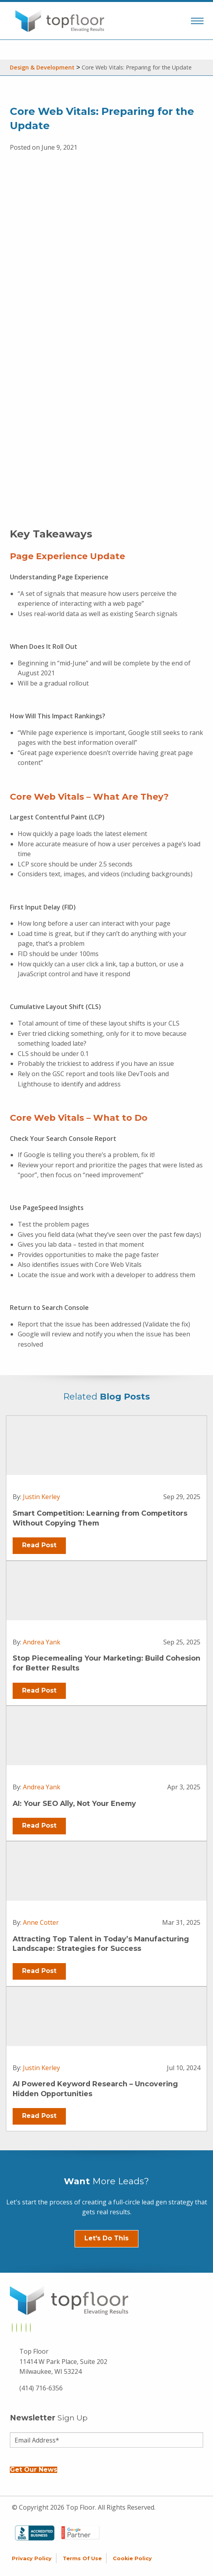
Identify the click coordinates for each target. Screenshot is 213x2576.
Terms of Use (82, 2558)
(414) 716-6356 (41, 2388)
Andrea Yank (41, 1642)
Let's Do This (106, 2238)
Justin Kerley (41, 1496)
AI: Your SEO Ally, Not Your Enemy (74, 1803)
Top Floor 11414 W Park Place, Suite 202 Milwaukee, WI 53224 (63, 2361)
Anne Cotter (41, 1922)
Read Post (39, 1545)
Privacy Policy (32, 2558)
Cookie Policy (132, 2558)
